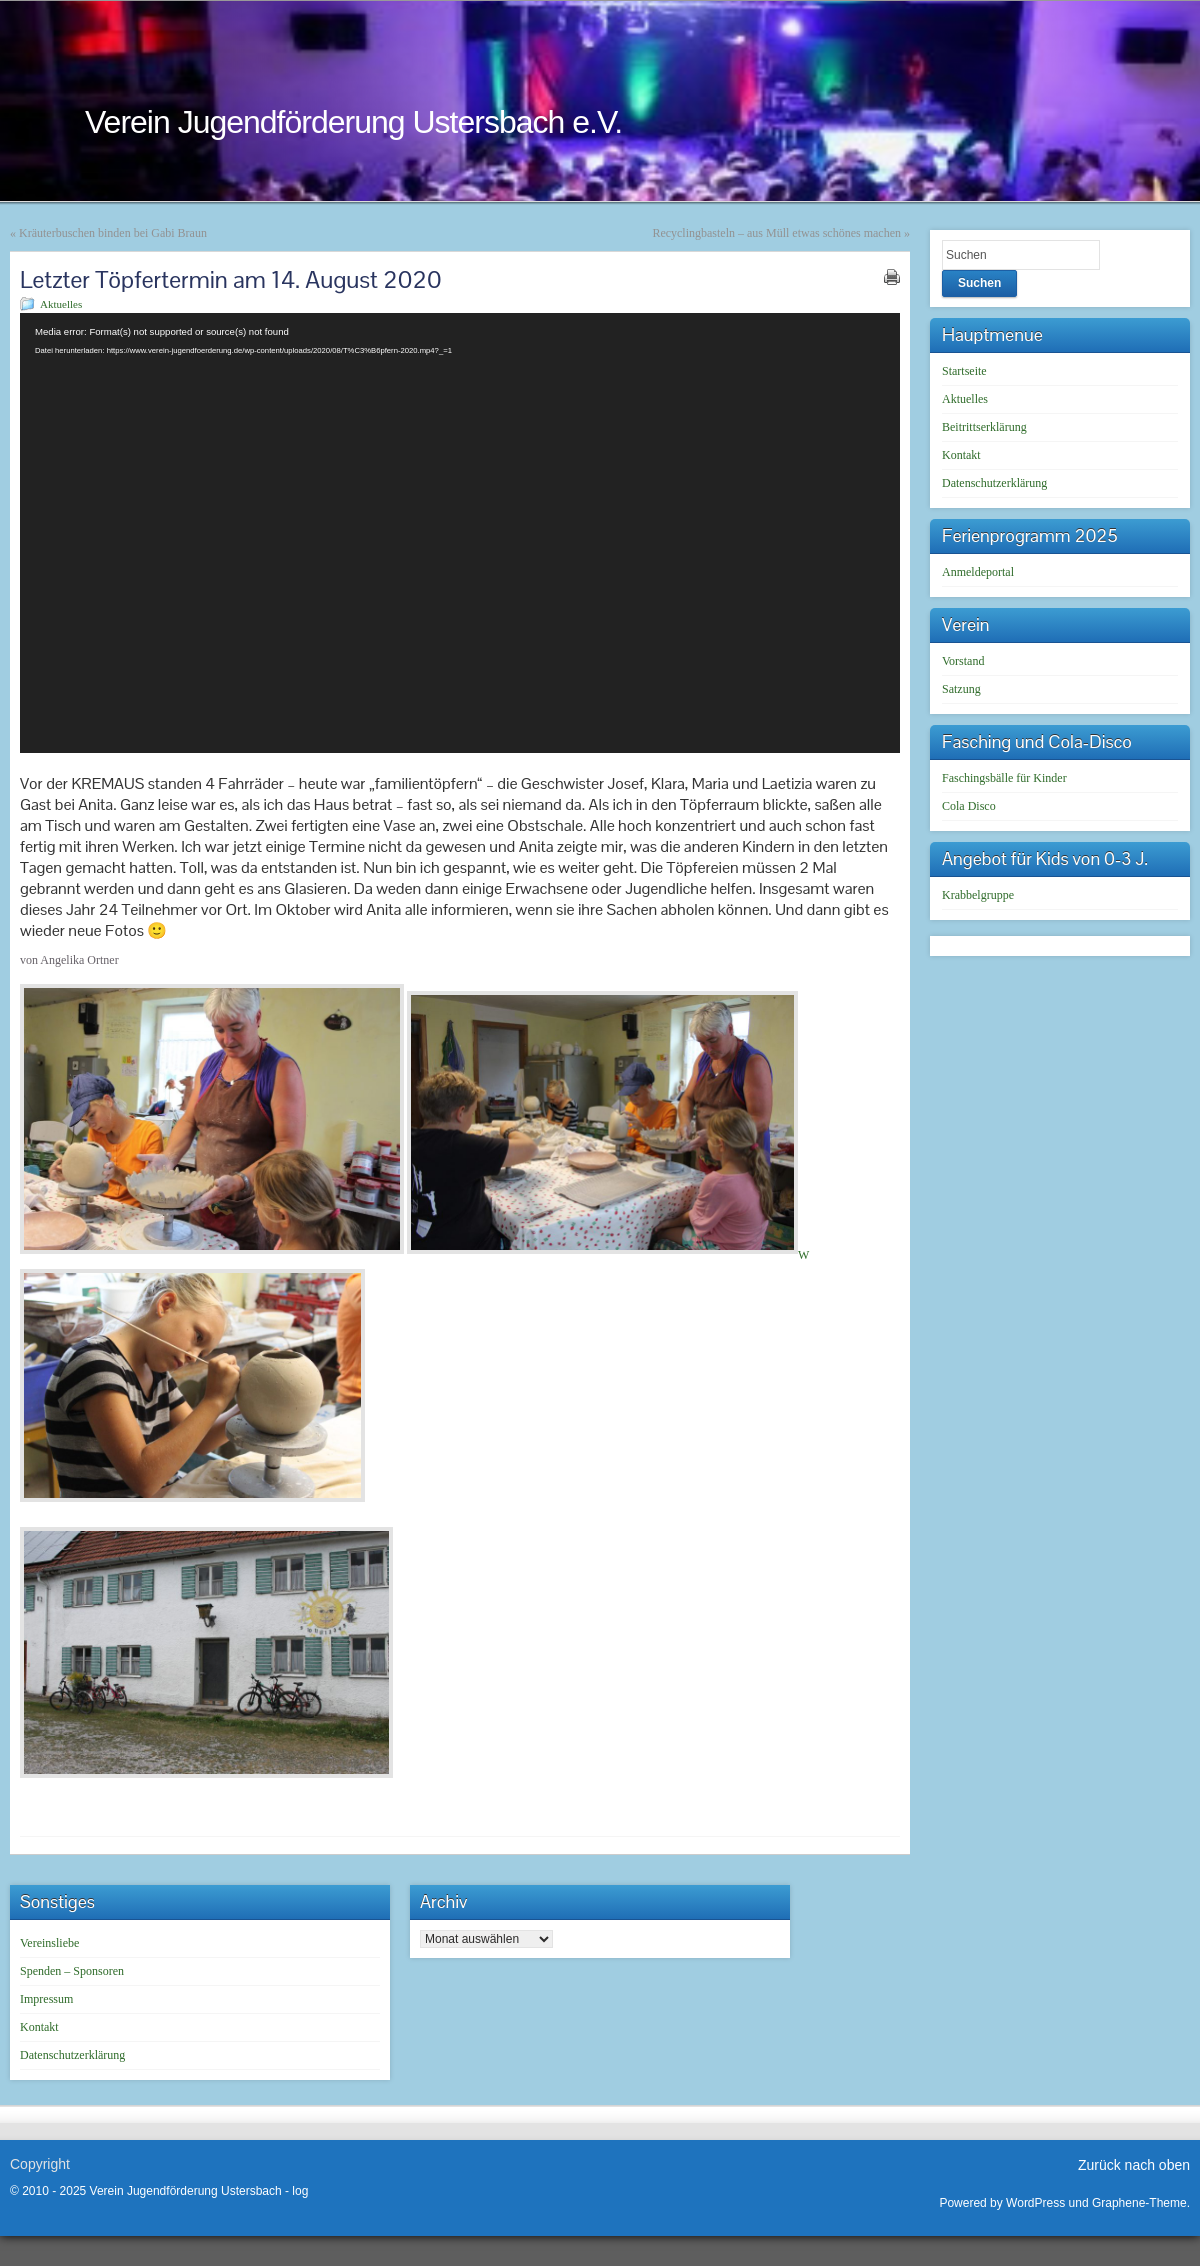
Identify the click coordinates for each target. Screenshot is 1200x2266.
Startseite (964, 371)
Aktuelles (61, 304)
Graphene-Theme (1139, 2203)
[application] (460, 533)
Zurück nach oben (1134, 2165)
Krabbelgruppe (978, 895)
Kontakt (961, 455)
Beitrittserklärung (984, 427)
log (300, 2191)
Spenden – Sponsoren (72, 1971)
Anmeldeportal (978, 572)
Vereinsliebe (49, 1943)
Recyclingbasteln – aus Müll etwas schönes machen (776, 233)
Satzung (961, 689)
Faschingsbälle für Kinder (1004, 778)
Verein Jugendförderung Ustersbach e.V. (353, 122)
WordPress (1035, 2203)
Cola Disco (969, 806)
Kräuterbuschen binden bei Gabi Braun (113, 233)
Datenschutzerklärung (994, 483)
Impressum (46, 1999)
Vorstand (963, 661)
